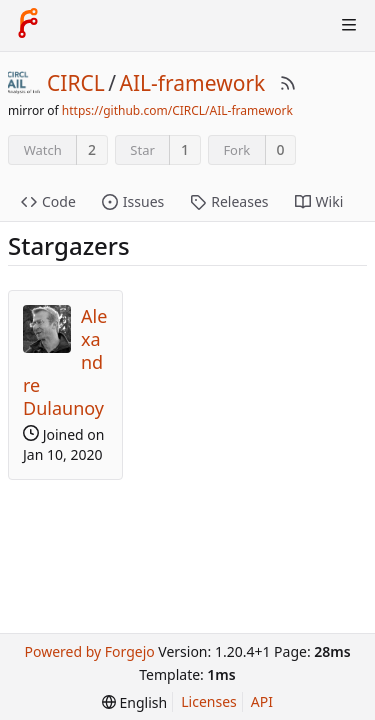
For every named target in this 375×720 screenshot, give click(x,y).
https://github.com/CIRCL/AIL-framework (177, 110)
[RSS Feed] (288, 83)
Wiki (319, 201)
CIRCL (76, 83)
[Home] (28, 25)
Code (48, 201)
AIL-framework (193, 83)
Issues (133, 201)
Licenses (209, 701)
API (262, 701)
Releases (229, 201)
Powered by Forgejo (89, 651)
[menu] (134, 702)
